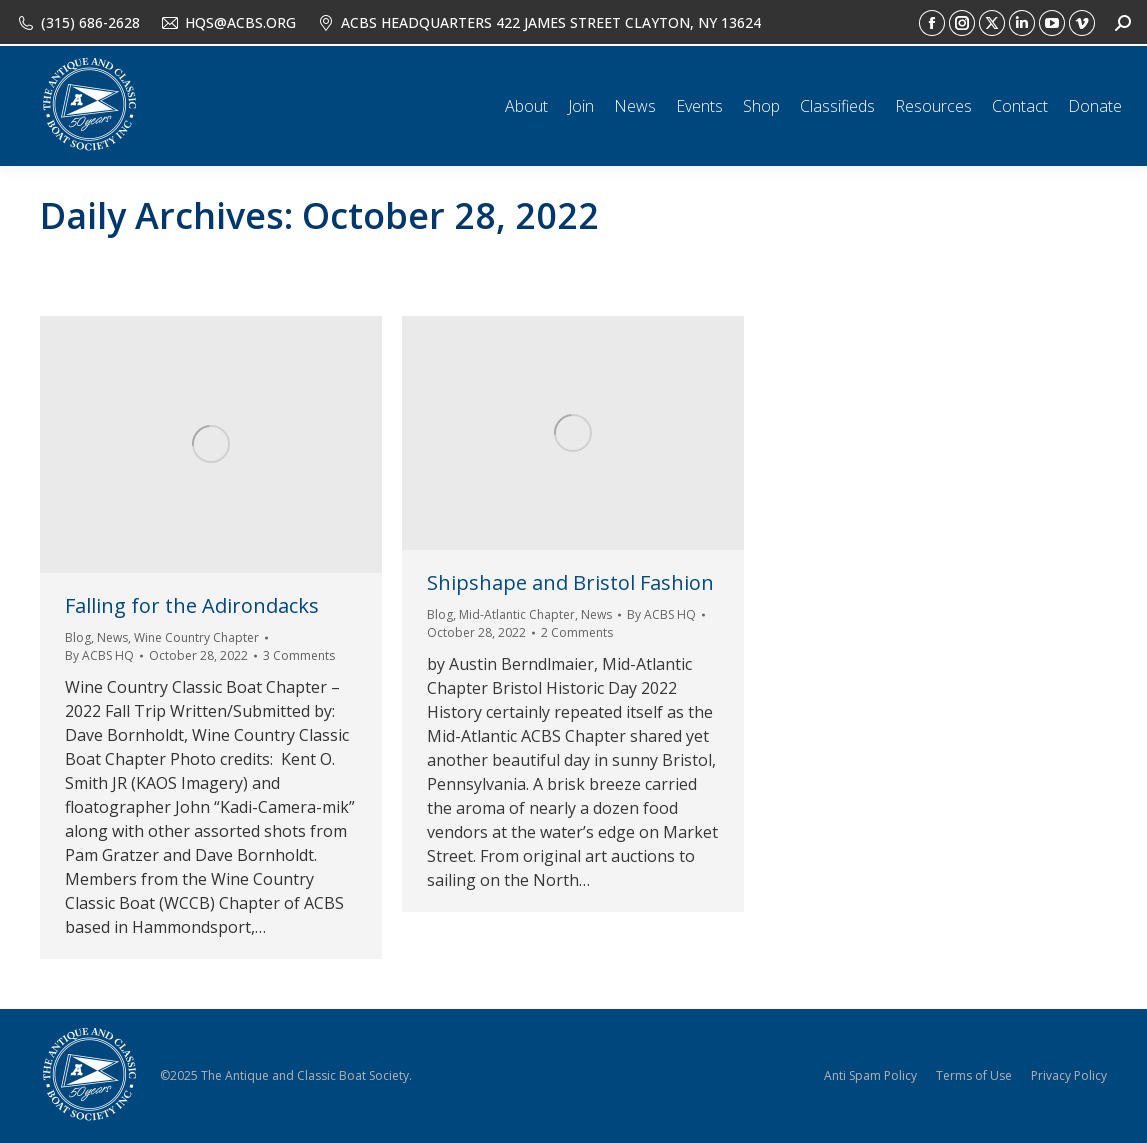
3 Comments (299, 655)
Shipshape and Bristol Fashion (570, 582)
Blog (78, 637)
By (99, 655)
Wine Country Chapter (196, 637)
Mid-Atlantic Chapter (517, 614)
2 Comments (577, 632)
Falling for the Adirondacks (192, 605)
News (112, 637)
